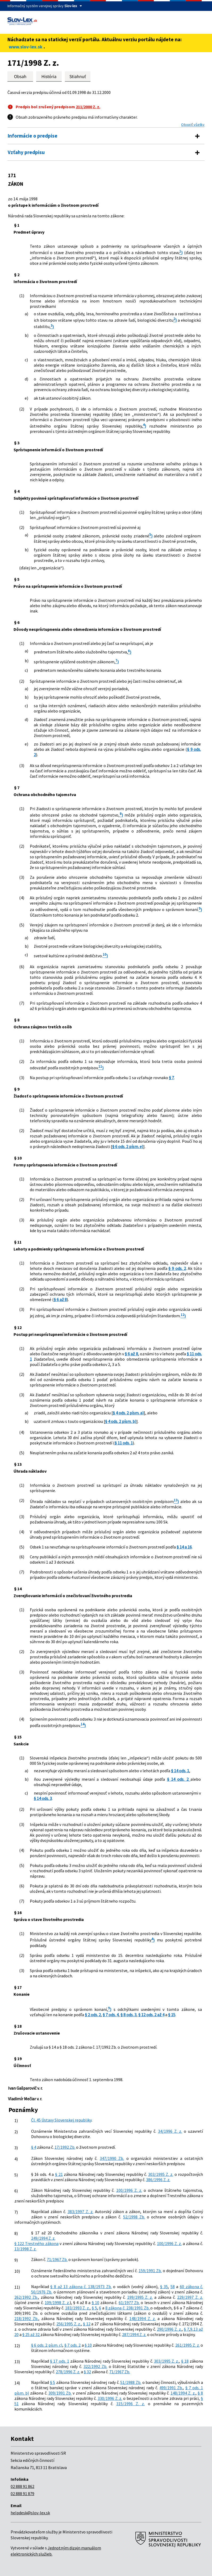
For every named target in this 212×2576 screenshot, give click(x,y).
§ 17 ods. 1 (59, 2361)
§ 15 (171, 2014)
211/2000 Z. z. (88, 106)
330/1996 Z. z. (110, 2398)
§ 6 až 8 (60, 1299)
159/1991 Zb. (150, 2270)
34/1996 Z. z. (170, 2131)
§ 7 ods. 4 (111, 2014)
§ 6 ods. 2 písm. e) (127, 1146)
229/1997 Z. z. (190, 2297)
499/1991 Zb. (171, 2387)
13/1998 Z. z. (25, 2248)
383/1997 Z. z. (80, 2211)
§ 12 (86, 2323)
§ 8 (200, 2393)
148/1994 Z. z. (142, 2318)
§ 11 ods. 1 (124, 1443)
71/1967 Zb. (57, 2259)
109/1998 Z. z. (57, 2302)
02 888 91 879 (22, 2493)
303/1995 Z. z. (160, 2174)
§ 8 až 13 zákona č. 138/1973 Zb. (80, 2286)
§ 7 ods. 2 (72, 2345)
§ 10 (95, 2302)
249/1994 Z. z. (43, 2238)
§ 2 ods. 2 (93, 2014)
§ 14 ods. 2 (179, 1779)
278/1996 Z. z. (68, 2371)
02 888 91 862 (22, 2486)
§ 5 (94, 2307)
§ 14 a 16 (184, 1547)
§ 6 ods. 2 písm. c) (46, 2345)
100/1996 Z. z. (129, 2190)
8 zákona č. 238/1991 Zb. (128, 2307)
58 (173, 2286)
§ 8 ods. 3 (128, 2014)
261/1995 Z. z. (187, 2345)
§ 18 (185, 2361)
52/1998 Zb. (134, 2216)
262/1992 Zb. (26, 2297)
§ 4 (33, 2147)
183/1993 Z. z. (77, 2307)
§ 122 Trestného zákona (36, 2243)
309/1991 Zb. (60, 2393)
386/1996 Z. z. (158, 2179)
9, (191, 2329)
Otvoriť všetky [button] (193, 124)
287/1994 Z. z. (134, 2334)
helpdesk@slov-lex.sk (30, 2512)
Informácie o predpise (32, 135)
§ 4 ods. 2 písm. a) (128, 1412)
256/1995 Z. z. (68, 2323)
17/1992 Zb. (65, 2147)
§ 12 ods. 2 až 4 (151, 2014)
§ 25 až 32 (31, 2334)
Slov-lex (70, 5)
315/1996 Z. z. (130, 2403)
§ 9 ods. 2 (177, 1268)
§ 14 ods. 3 (43, 1798)
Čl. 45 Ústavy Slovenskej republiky (61, 2120)
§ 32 (87, 2371)
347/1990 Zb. (112, 2158)
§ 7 (171, 1077)
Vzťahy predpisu (26, 152)
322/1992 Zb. (95, 2366)
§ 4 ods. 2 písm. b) (120, 1421)
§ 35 (164, 2286)
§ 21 (59, 2174)
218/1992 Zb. (26, 2318)
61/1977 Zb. (129, 2302)
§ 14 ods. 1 (180, 1770)
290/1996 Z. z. (169, 2329)
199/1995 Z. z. (140, 2297)
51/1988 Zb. (130, 2382)
